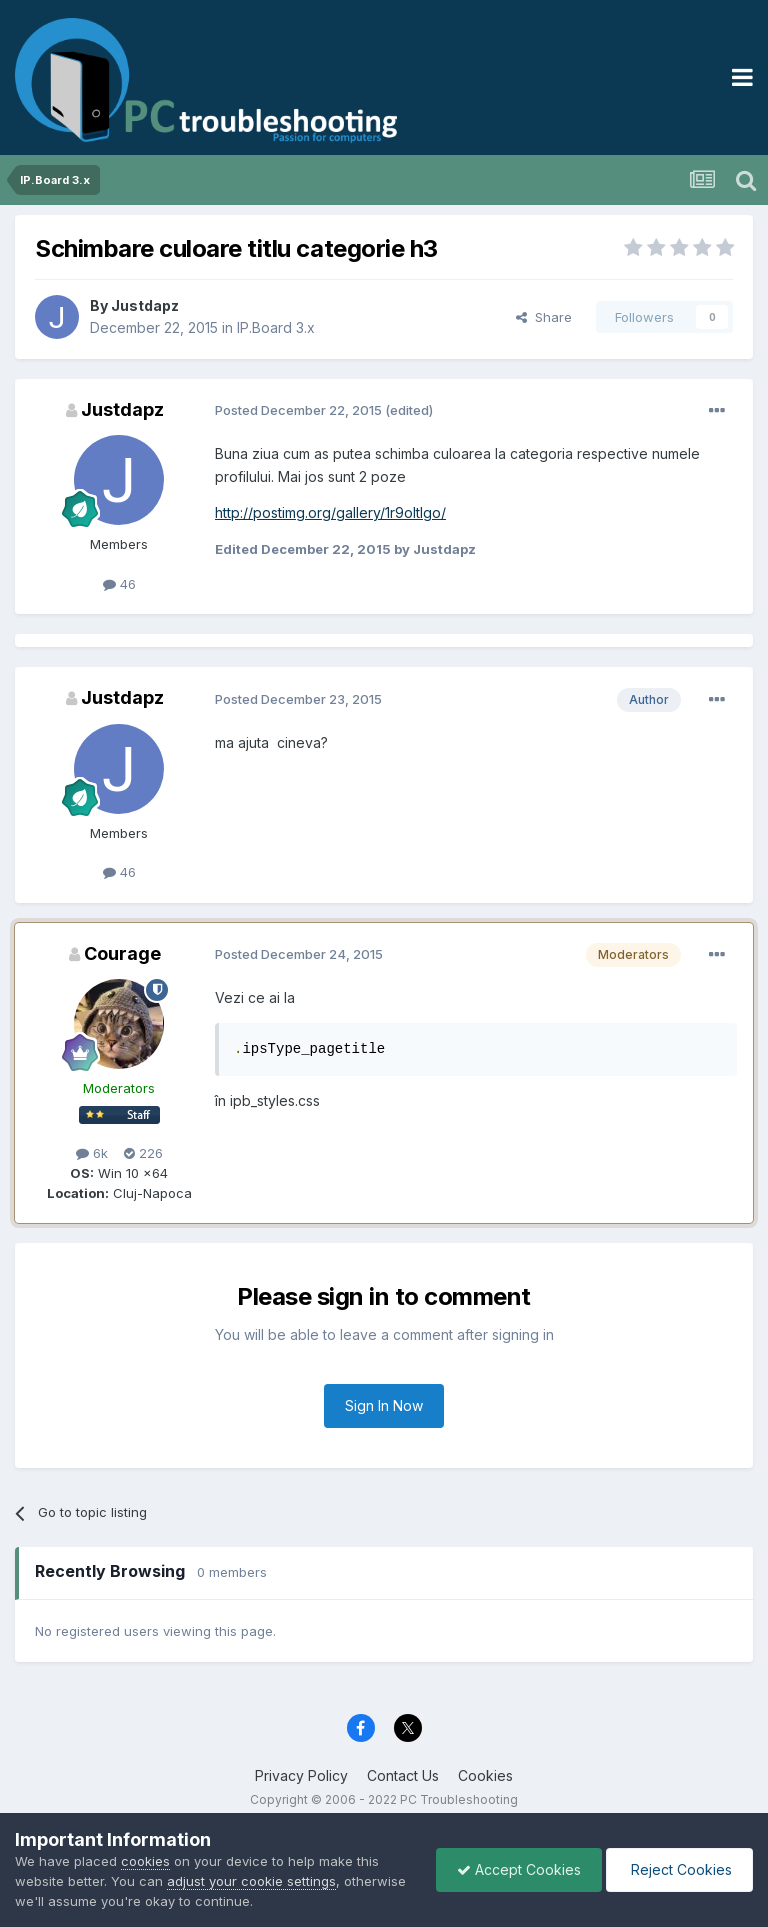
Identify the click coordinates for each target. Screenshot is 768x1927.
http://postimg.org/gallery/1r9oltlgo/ (330, 512)
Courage (122, 953)
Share (544, 317)
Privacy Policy (301, 1775)
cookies (145, 1861)
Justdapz (145, 305)
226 (143, 1153)
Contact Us (403, 1775)
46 (119, 584)
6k (92, 1153)
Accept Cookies (519, 1869)
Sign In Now (384, 1405)
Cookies (485, 1775)
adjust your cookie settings (251, 1881)
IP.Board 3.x (276, 327)
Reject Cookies (679, 1869)
